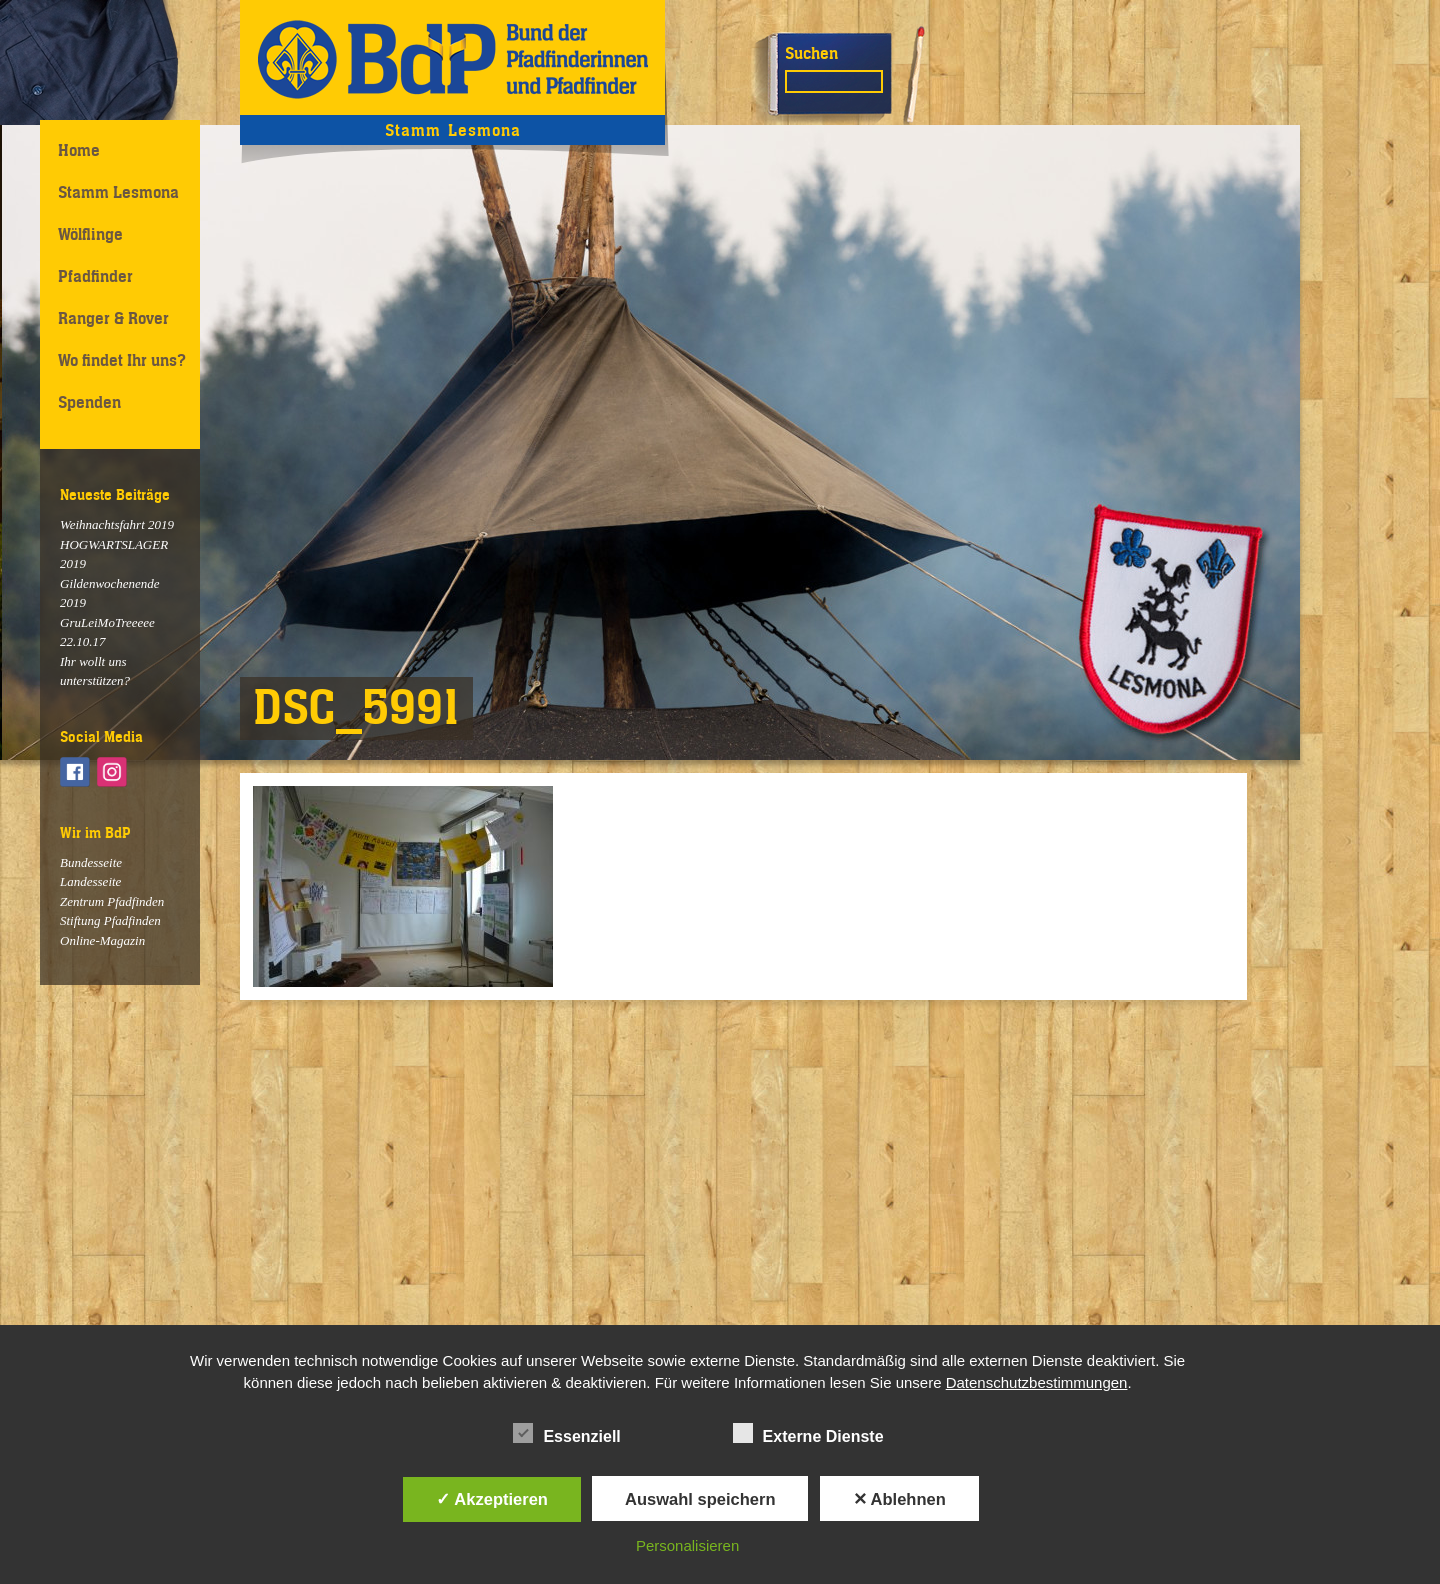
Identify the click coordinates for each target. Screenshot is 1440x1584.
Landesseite (90, 881)
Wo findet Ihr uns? (122, 360)
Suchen (811, 53)
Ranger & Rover (113, 318)
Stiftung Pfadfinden (110, 920)
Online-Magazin (102, 940)
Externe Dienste (808, 1433)
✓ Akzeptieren (492, 1499)
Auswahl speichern (700, 1499)
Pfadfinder (95, 276)
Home (79, 150)
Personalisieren (687, 1545)
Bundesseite (91, 862)
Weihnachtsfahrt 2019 (117, 524)
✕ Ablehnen (899, 1499)
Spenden (89, 402)
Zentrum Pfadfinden (112, 901)
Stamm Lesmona (118, 192)
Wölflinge (90, 234)
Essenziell (566, 1433)
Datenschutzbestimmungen (1037, 1382)
